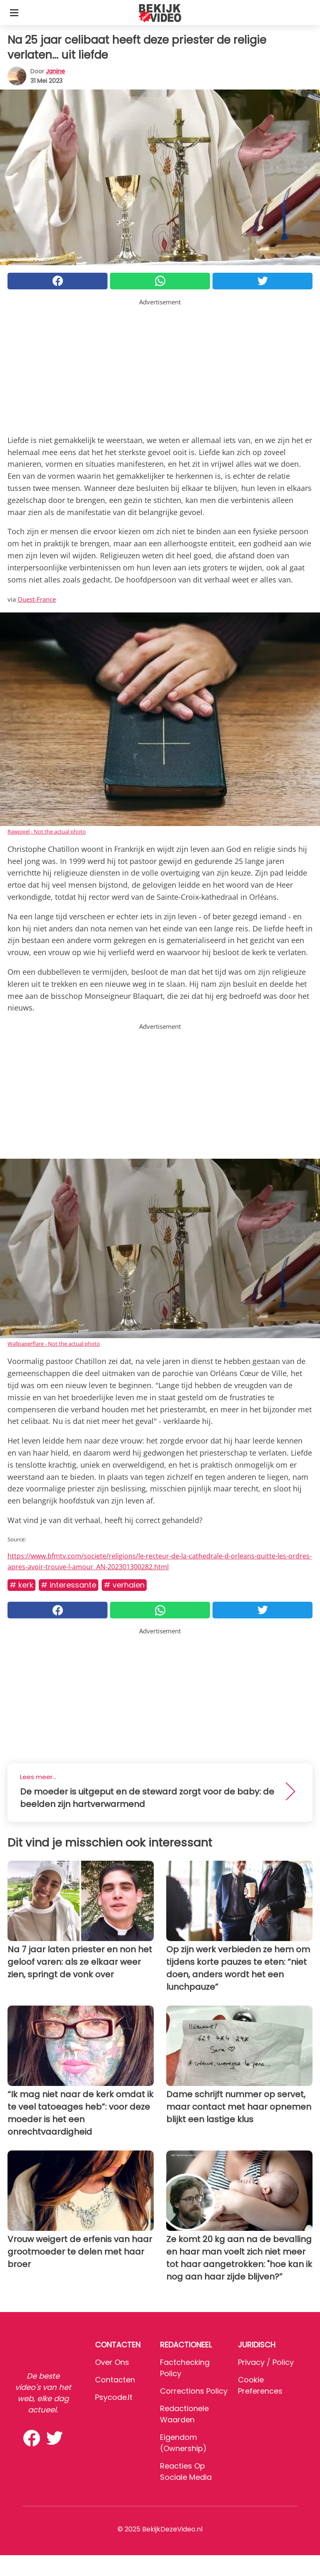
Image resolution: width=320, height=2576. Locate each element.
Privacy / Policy (266, 2362)
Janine (55, 71)
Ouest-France (37, 599)
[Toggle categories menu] (14, 12)
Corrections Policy (194, 2391)
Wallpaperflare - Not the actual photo (54, 1343)
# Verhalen (124, 1585)
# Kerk (21, 1585)
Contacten (115, 2379)
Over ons (112, 2362)
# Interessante (68, 1585)
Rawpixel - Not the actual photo (47, 831)
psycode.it (113, 2397)
